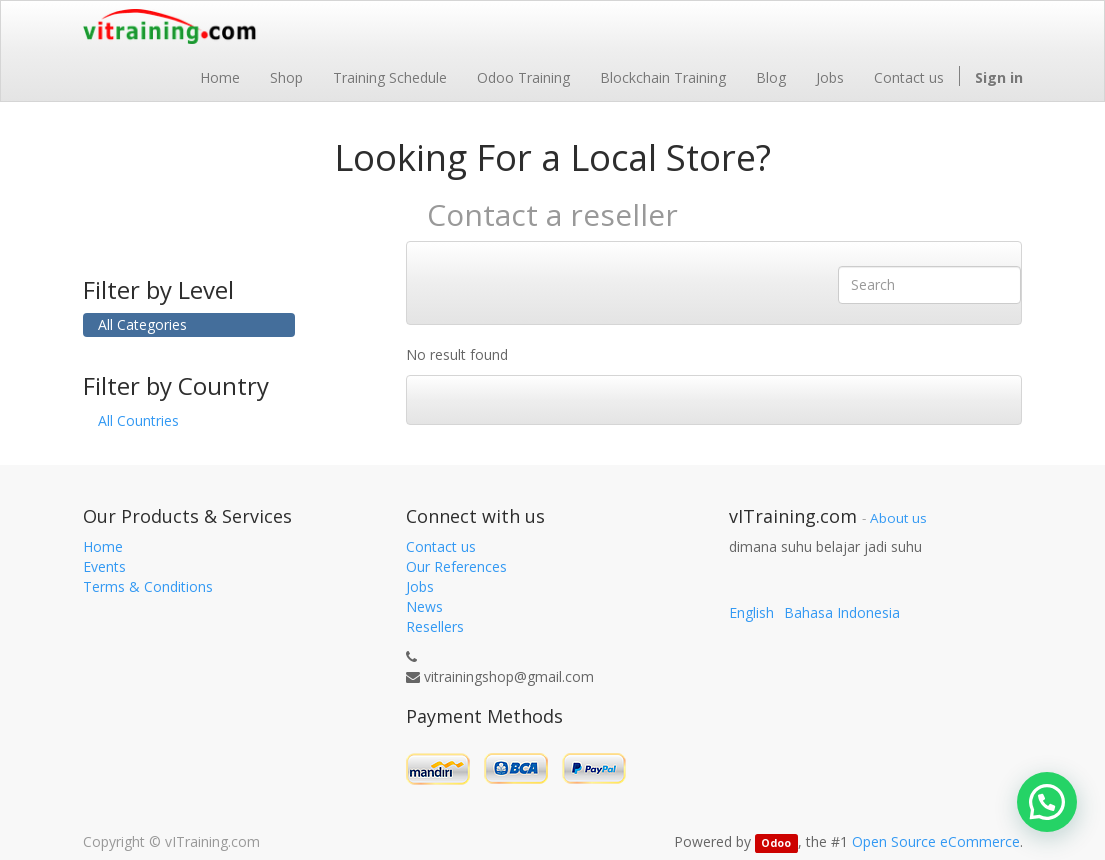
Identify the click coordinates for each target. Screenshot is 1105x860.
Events (104, 566)
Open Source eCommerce (936, 841)
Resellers (435, 626)
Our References (456, 566)
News (424, 606)
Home (103, 546)
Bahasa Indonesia (842, 612)
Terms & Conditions (148, 586)
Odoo (776, 843)
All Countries (138, 420)
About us (898, 518)
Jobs (420, 586)
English (751, 612)
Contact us (441, 546)
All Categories (142, 324)
